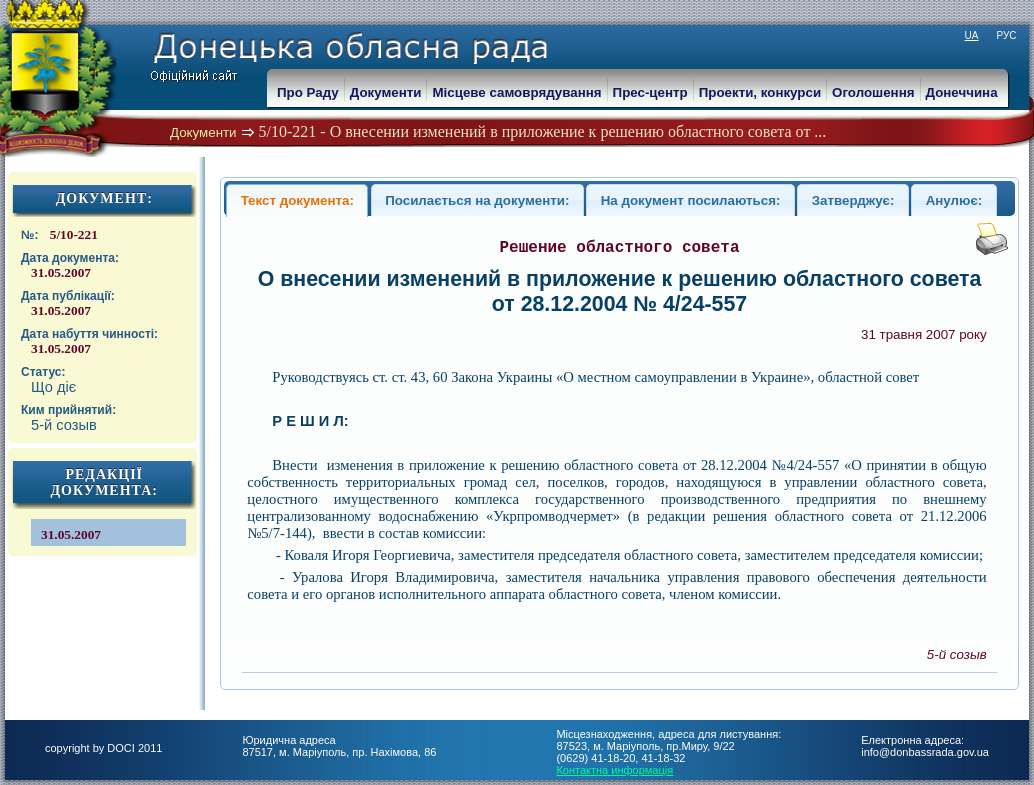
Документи (203, 132)
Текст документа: (297, 200)
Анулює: (954, 200)
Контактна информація (614, 770)
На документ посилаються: (691, 200)
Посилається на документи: (477, 200)
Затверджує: (853, 200)
